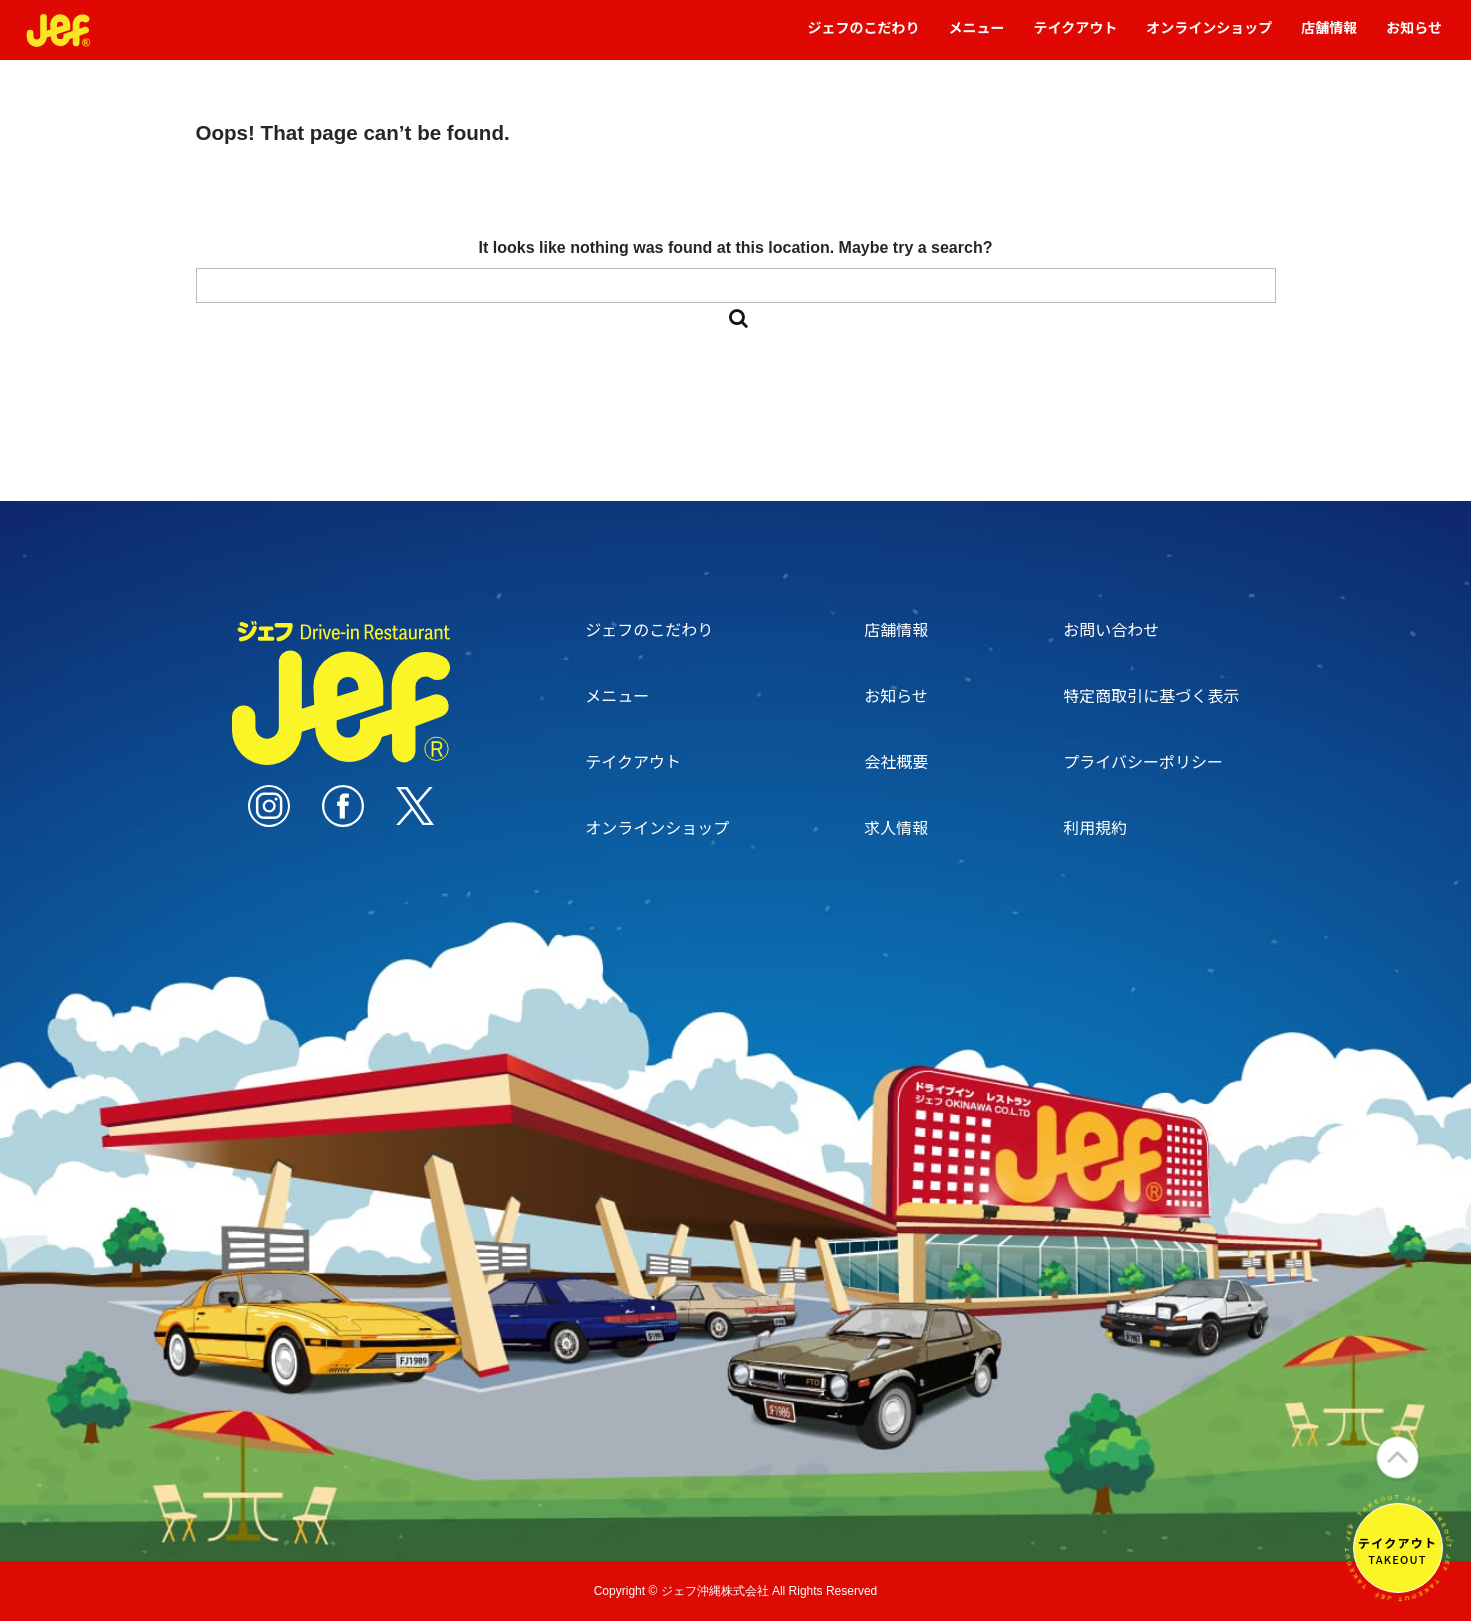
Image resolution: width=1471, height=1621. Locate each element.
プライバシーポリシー (1143, 761)
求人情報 (896, 827)
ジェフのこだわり (864, 36)
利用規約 (1095, 827)
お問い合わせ (1111, 629)
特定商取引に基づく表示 (1151, 695)
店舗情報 (1329, 36)
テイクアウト (1076, 36)
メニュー (977, 36)
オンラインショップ (1209, 36)
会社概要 (896, 761)
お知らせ (1414, 36)
